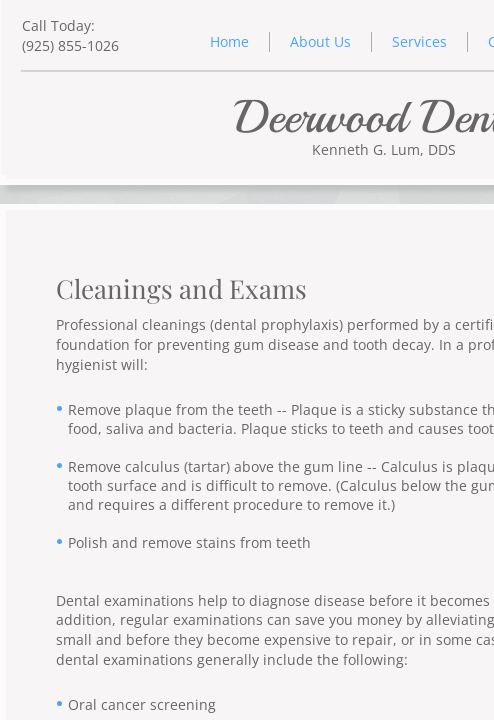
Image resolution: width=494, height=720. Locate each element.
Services (419, 41)
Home (229, 41)
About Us (320, 41)
